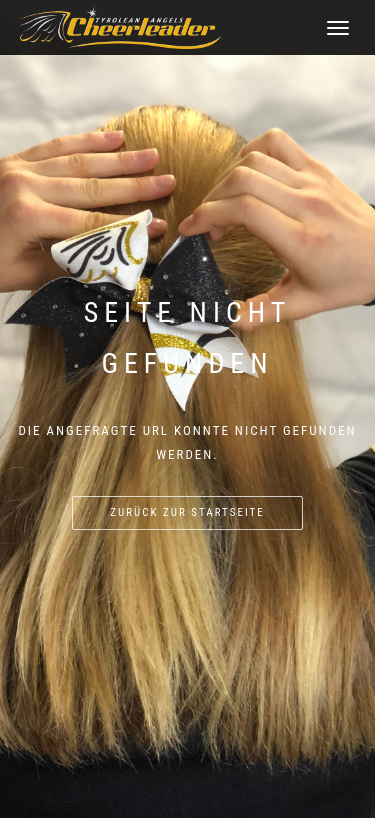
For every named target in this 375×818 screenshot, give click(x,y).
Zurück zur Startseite (187, 512)
